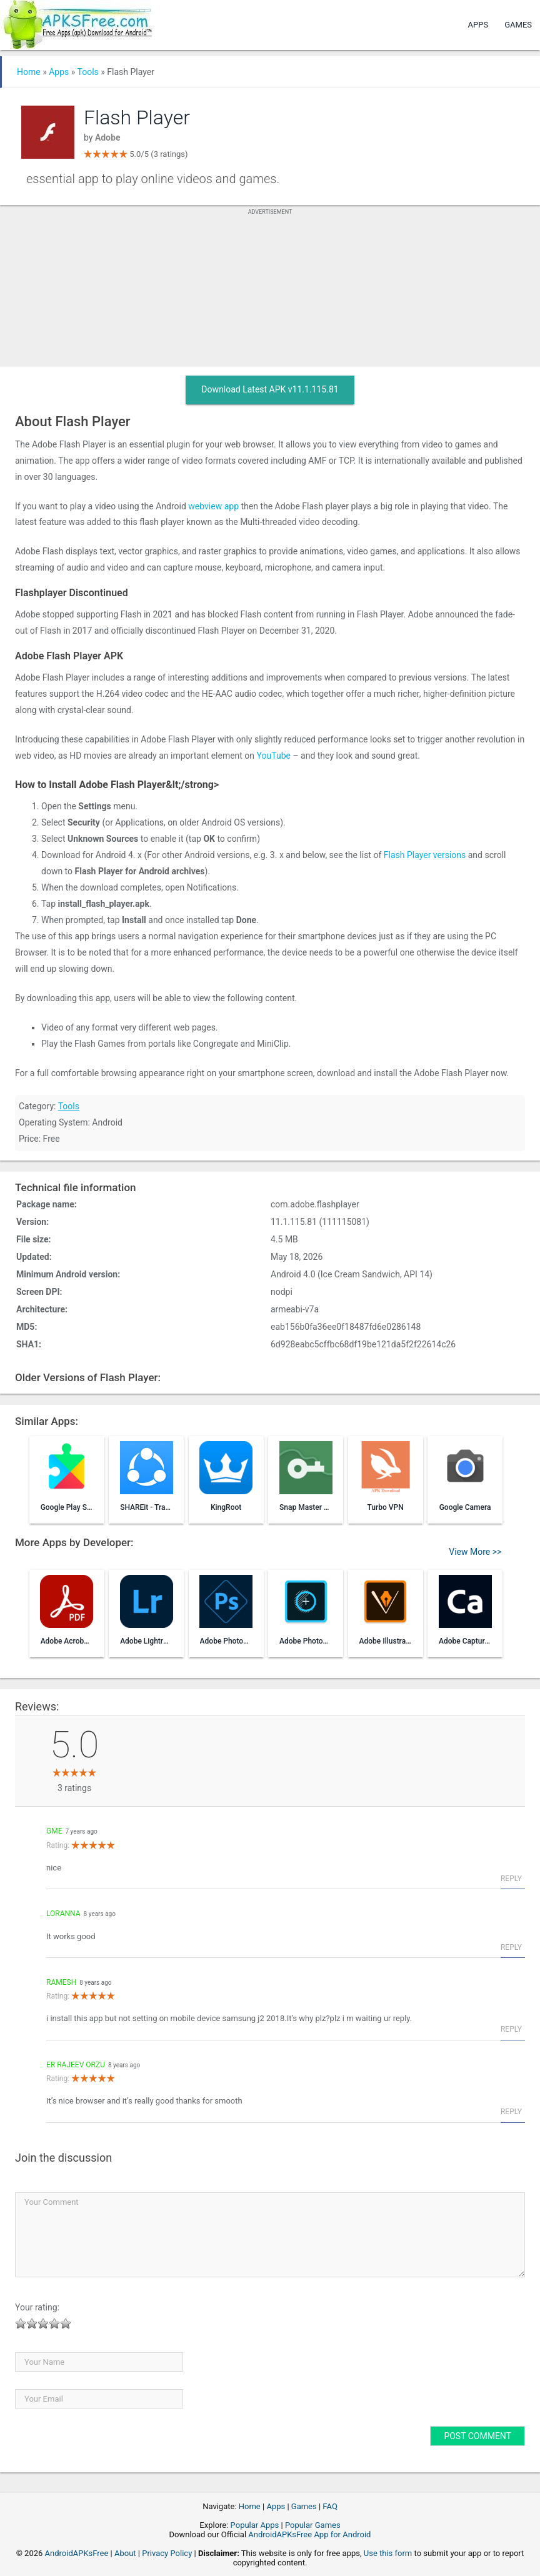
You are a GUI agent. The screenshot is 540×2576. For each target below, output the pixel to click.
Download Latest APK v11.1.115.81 (269, 389)
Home (29, 72)
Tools (88, 72)
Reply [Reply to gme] (511, 1878)
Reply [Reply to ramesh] (511, 2029)
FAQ (329, 2506)
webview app (213, 506)
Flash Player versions (425, 855)
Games (518, 24)
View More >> (475, 1552)
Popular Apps (255, 2525)
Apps (478, 24)
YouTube (274, 756)
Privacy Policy (167, 2553)
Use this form (388, 2553)
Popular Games (313, 2525)
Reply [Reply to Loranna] (511, 1947)
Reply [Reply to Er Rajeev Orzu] (511, 2111)
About (125, 2553)
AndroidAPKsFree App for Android (309, 2534)
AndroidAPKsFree (77, 2553)
